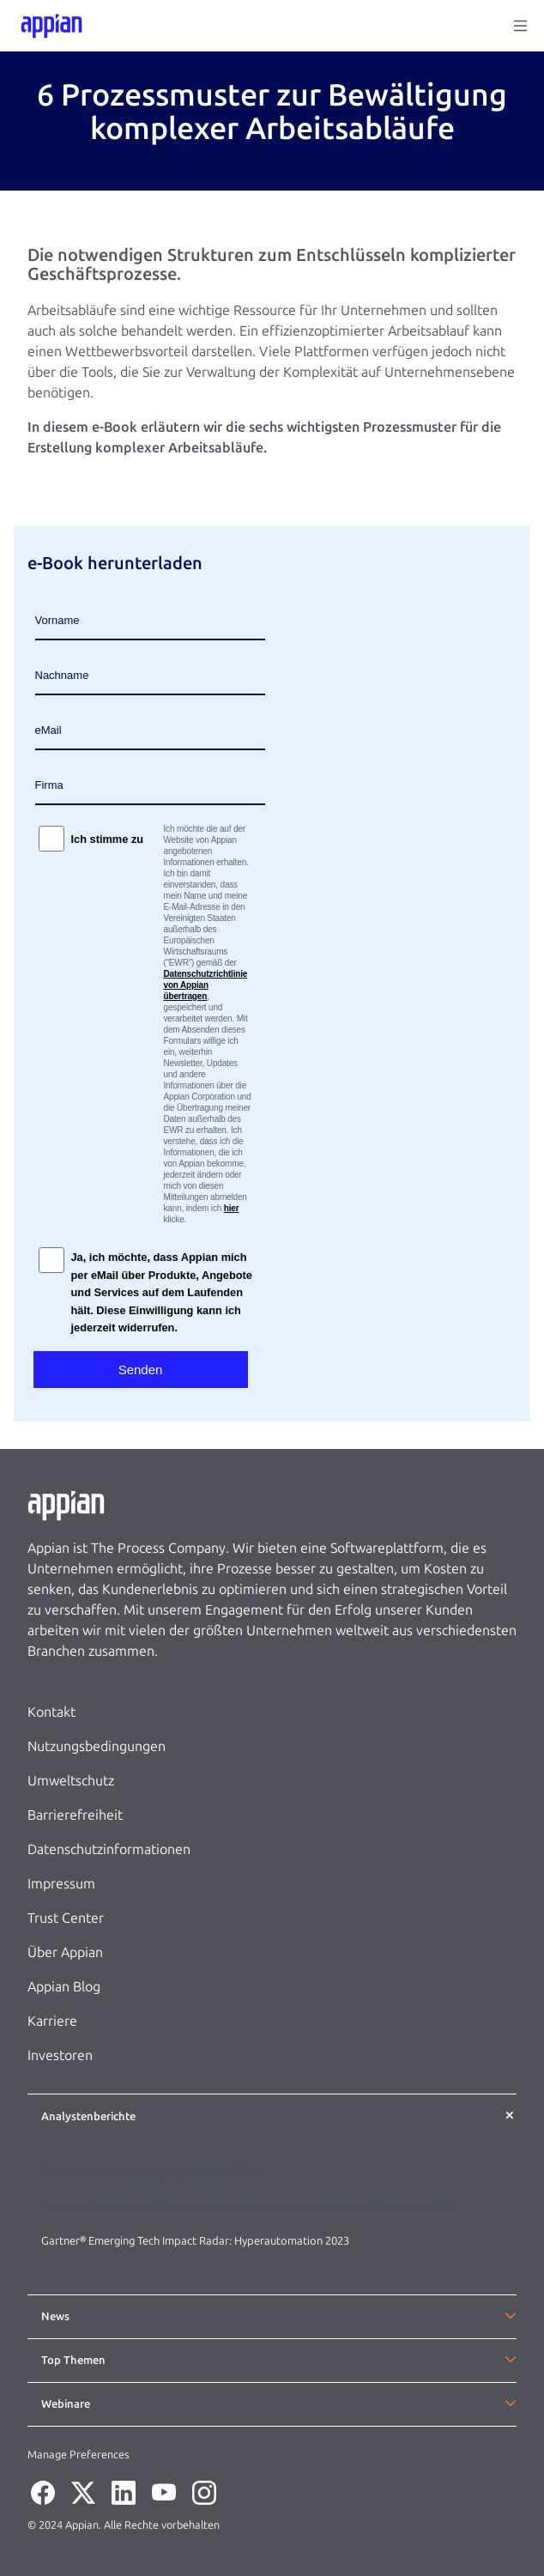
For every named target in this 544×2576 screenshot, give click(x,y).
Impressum (61, 1884)
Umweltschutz (70, 1781)
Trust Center (65, 1918)
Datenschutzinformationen (108, 1849)
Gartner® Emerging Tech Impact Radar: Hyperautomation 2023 (195, 2240)
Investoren (60, 2055)
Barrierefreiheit (75, 1815)
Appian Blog (63, 1987)
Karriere (52, 2021)
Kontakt (51, 1712)
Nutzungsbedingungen (96, 1746)
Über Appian (65, 1952)
